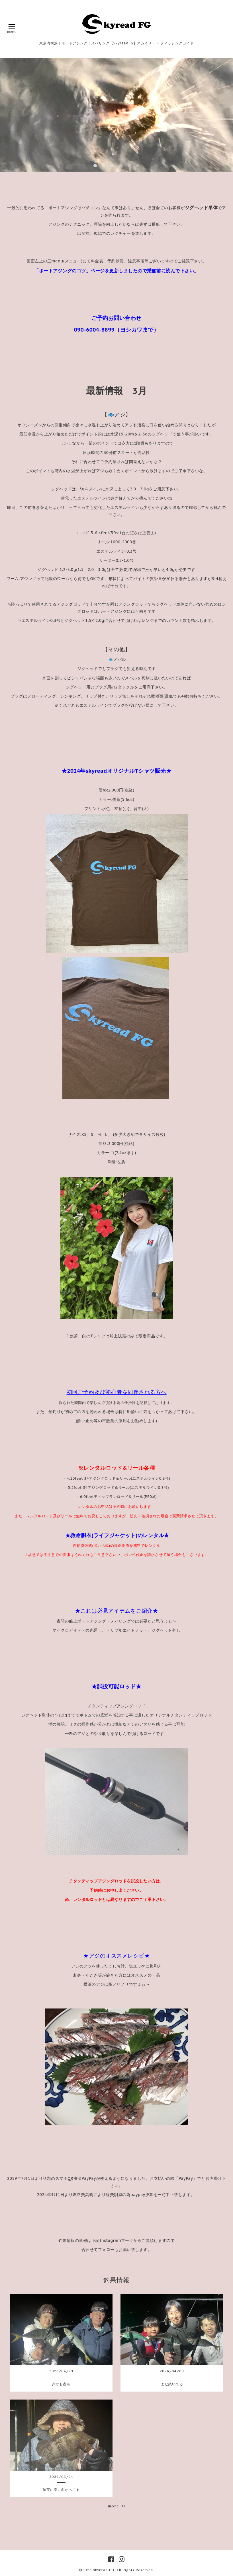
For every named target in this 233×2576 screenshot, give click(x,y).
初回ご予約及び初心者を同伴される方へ (117, 1392)
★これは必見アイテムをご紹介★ (116, 1610)
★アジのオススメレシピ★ (116, 1955)
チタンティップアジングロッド (117, 1706)
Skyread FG (103, 2570)
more (116, 2506)
